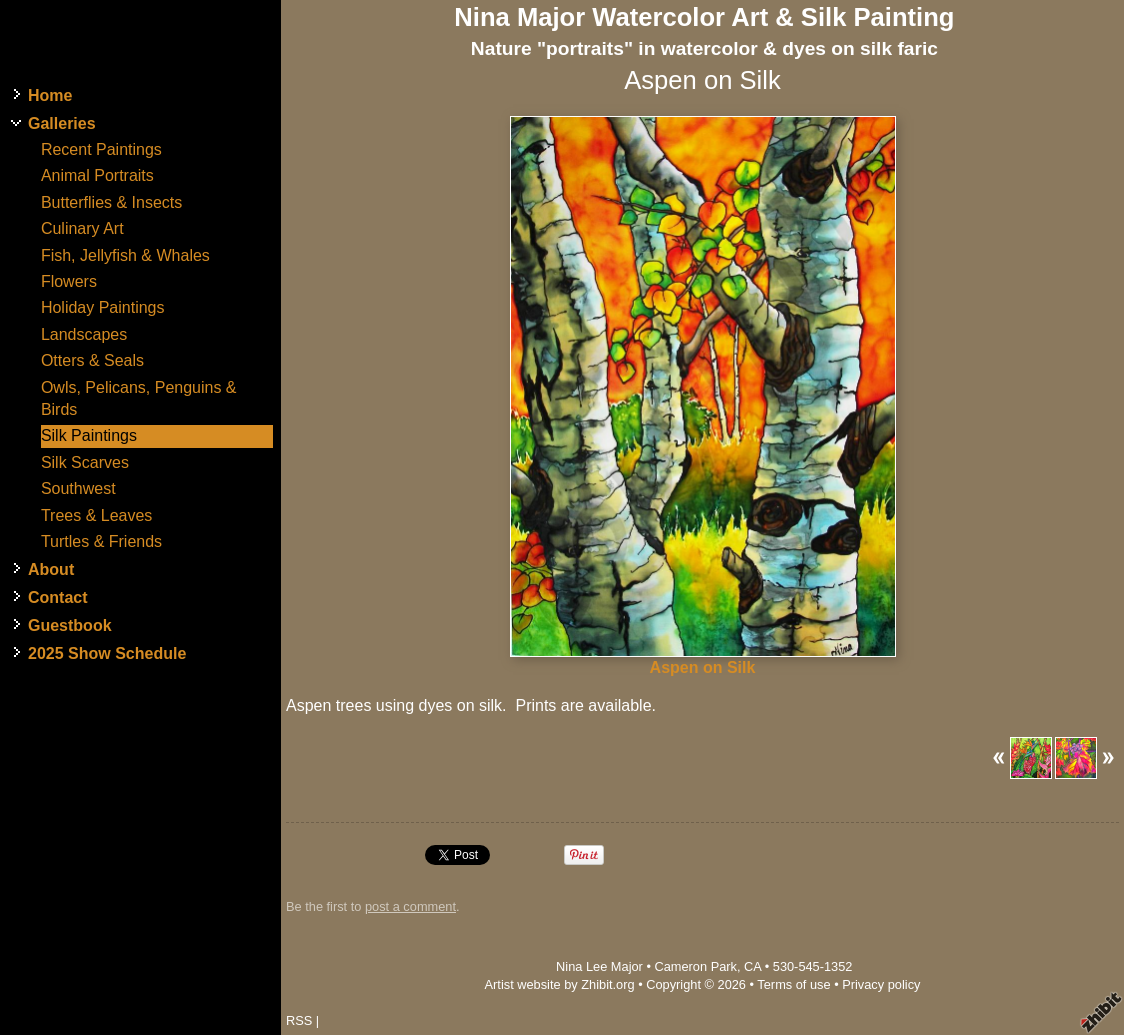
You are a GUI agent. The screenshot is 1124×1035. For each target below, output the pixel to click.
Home (50, 95)
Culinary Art (82, 228)
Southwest (78, 488)
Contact (58, 597)
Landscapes (84, 334)
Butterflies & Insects (111, 202)
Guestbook (70, 625)
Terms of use (793, 984)
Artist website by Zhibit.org (560, 984)
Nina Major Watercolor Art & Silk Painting (704, 17)
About (51, 569)
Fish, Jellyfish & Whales (125, 255)
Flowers (69, 281)
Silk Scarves (85, 462)
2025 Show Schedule (107, 653)
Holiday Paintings (103, 307)
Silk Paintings (89, 435)
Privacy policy (881, 984)
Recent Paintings (101, 149)
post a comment (410, 906)
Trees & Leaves (96, 515)
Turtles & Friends (101, 541)
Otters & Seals (92, 360)
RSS (299, 1020)
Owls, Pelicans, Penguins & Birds (139, 398)
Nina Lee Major (599, 966)
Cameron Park (695, 966)
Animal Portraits (97, 175)
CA (752, 966)
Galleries (62, 123)
